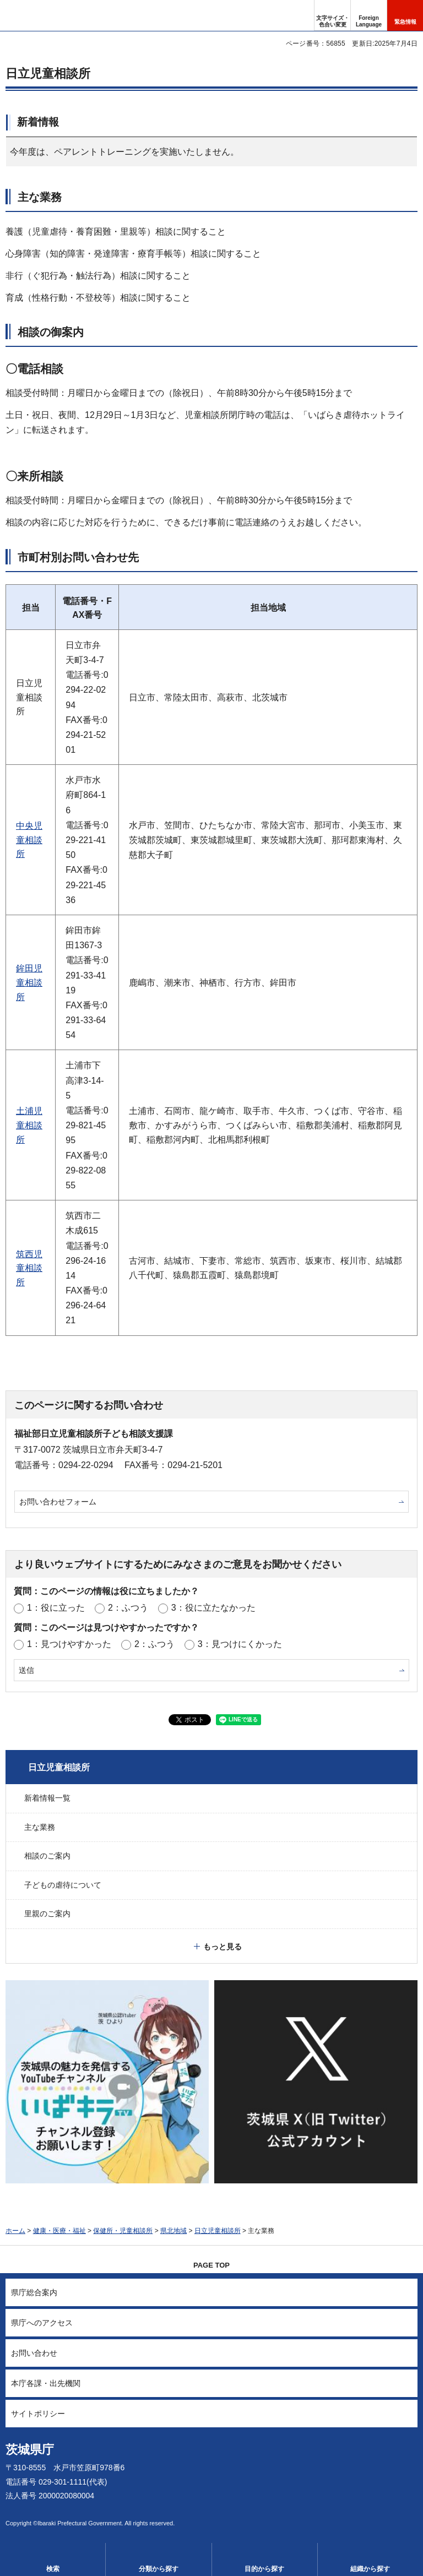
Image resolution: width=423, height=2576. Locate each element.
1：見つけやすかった (69, 1644)
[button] (369, 15)
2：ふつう (128, 1607)
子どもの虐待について (62, 1885)
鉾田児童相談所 (29, 982)
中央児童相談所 (29, 839)
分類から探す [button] (158, 2569)
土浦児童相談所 (29, 1125)
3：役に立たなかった (213, 1607)
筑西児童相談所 (29, 1268)
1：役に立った (56, 1607)
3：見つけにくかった (240, 1644)
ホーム (15, 2231)
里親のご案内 (47, 1913)
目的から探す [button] (264, 2569)
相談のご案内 (47, 1855)
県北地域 (173, 2231)
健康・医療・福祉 (59, 2231)
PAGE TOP (211, 2265)
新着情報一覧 (47, 1798)
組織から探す (370, 2569)
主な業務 (39, 1827)
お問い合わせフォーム (57, 1501)
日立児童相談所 (59, 1767)
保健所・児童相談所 (123, 2231)
